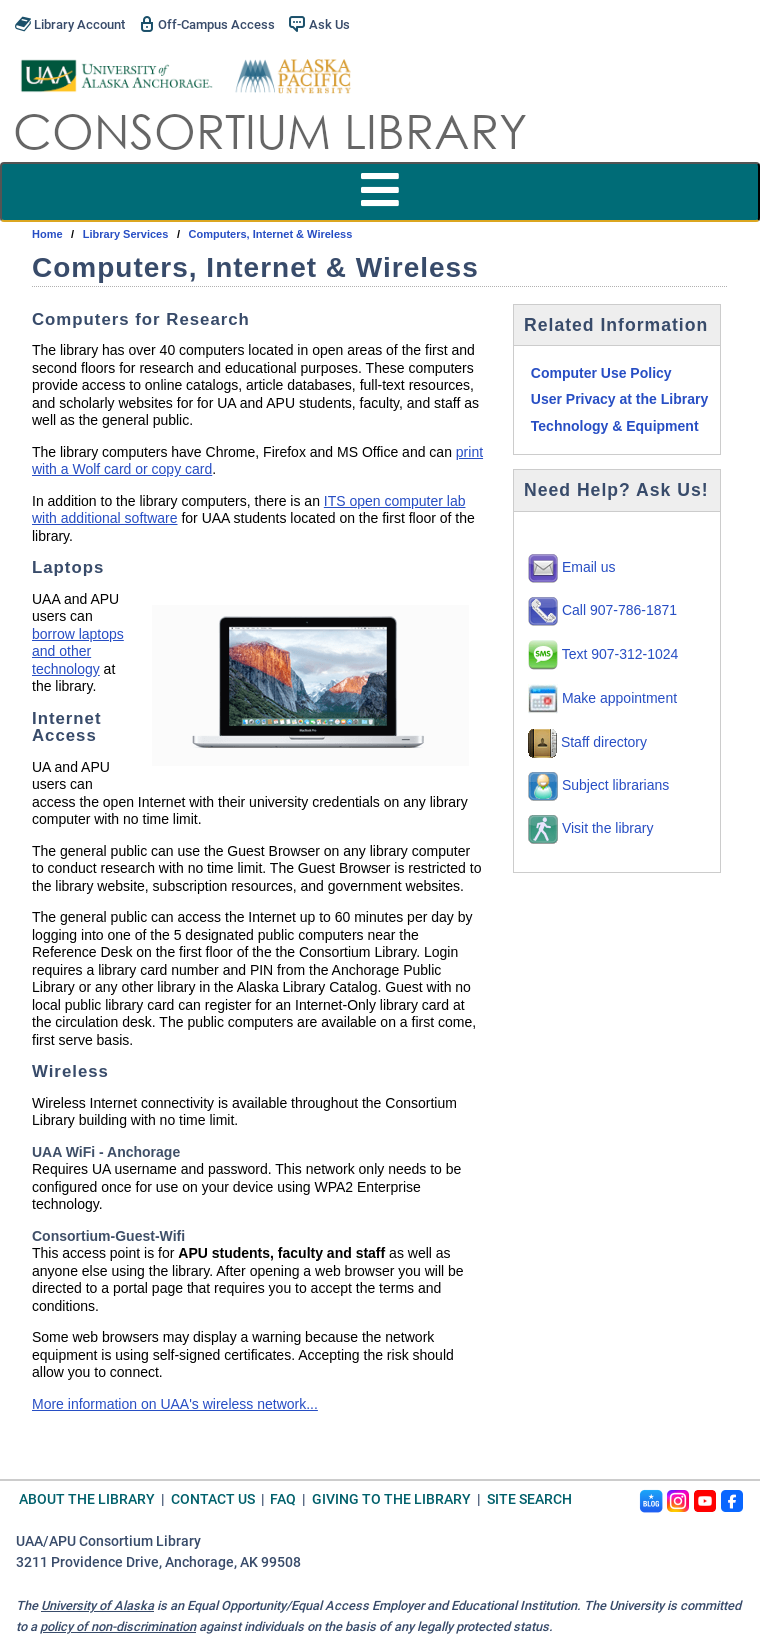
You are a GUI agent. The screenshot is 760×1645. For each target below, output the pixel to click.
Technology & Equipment (615, 426)
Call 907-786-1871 (602, 610)
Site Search (529, 1499)
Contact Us (213, 1499)
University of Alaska (97, 1605)
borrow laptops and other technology (78, 651)
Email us (572, 567)
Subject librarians (598, 785)
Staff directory (587, 742)
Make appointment (602, 698)
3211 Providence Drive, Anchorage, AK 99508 (158, 1562)
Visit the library (590, 828)
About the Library (87, 1499)
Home (47, 234)
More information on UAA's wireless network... (175, 1404)
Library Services (126, 234)
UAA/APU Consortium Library (108, 1541)
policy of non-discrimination (118, 1626)
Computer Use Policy (601, 373)
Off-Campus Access (207, 24)
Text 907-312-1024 (603, 654)
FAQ (283, 1499)
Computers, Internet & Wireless (271, 234)
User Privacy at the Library (619, 399)
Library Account (70, 24)
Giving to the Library (391, 1499)
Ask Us (319, 24)
